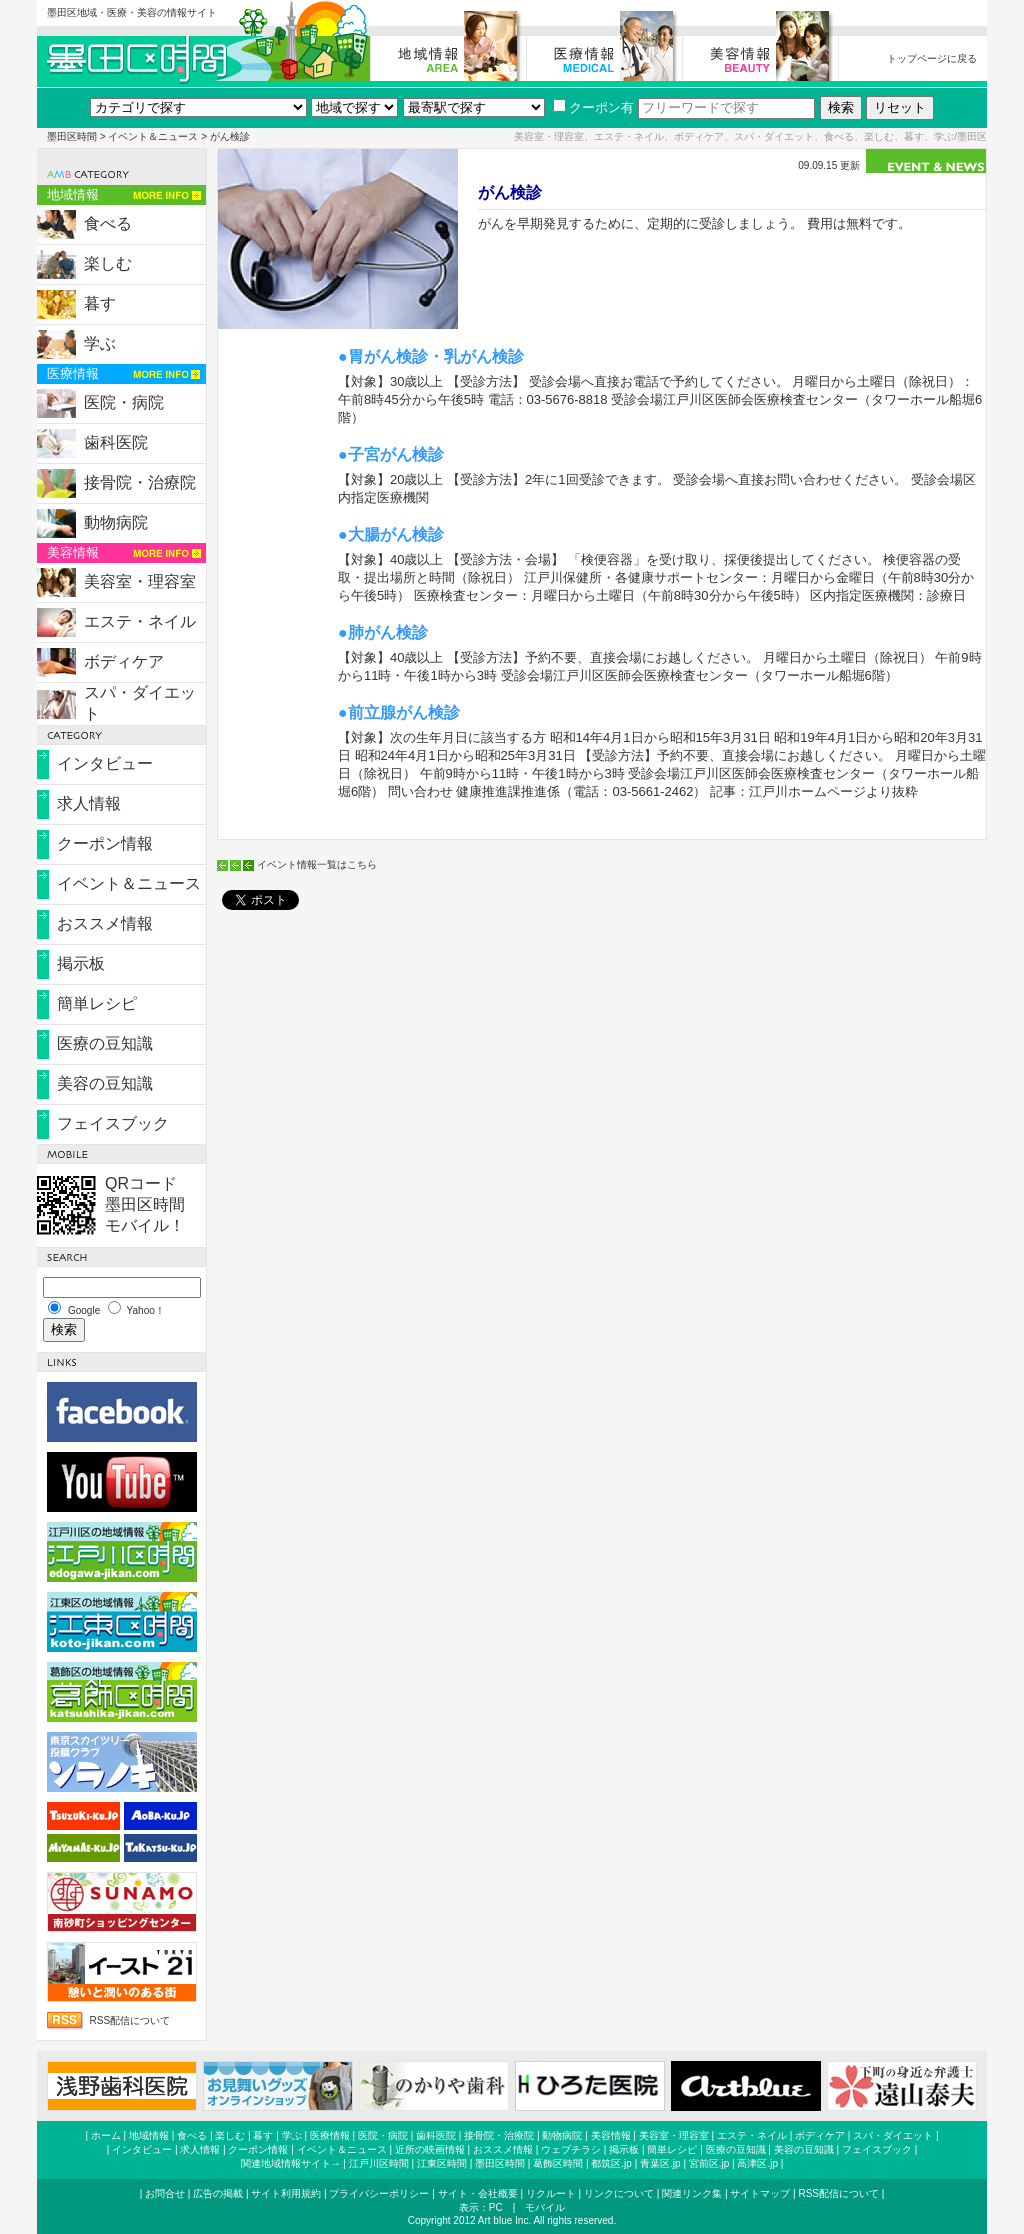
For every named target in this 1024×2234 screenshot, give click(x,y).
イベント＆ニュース (153, 136)
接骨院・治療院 (140, 482)
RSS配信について (130, 2020)
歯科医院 (116, 442)
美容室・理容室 (140, 581)
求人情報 (89, 803)
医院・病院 (124, 402)
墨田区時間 (72, 136)
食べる (108, 223)
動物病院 (116, 522)
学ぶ (100, 343)
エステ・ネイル (140, 621)
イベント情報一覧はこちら (317, 864)
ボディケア (124, 661)
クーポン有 (593, 107)
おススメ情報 (105, 923)
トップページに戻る (932, 58)
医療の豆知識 (105, 1043)
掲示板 (81, 963)
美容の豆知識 (105, 1083)
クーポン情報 (105, 843)
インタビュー (105, 763)
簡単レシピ (97, 1003)
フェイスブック (113, 1123)
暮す (100, 303)
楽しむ (108, 263)
